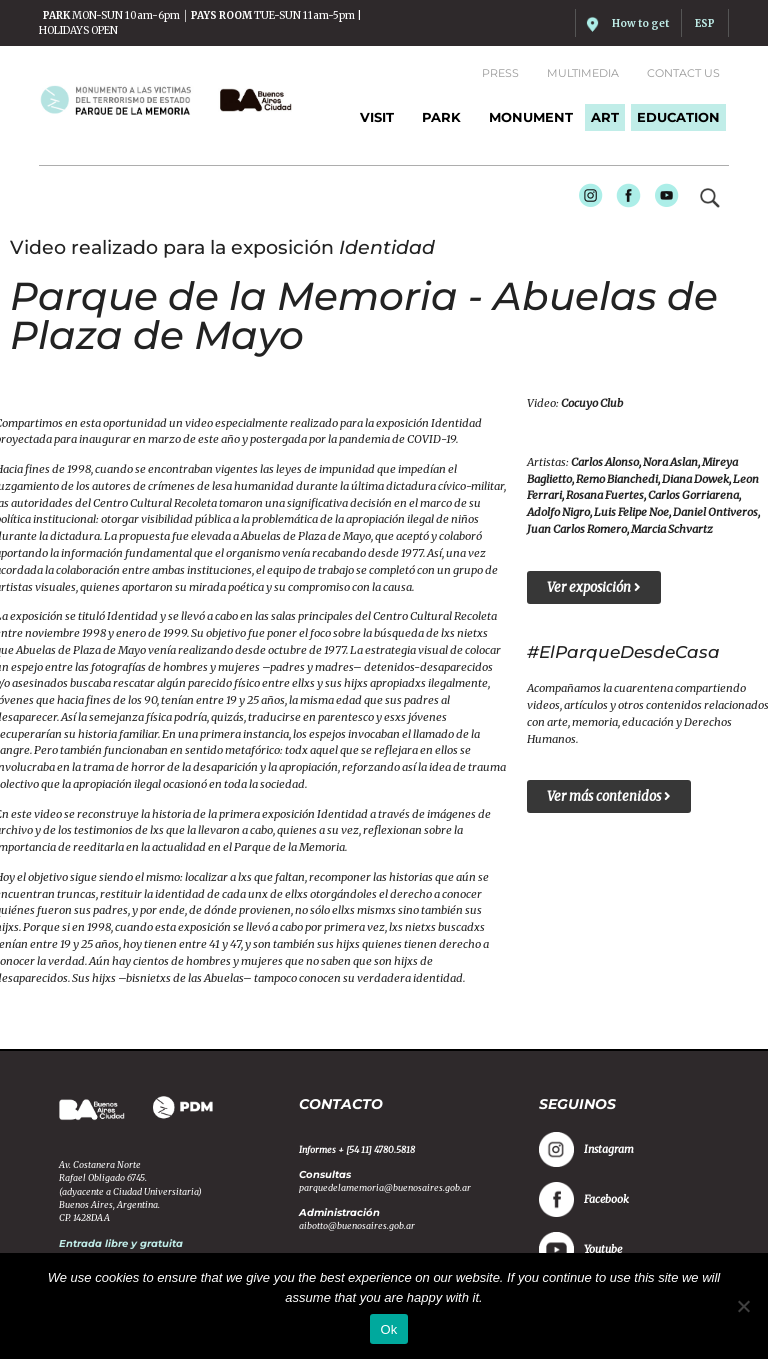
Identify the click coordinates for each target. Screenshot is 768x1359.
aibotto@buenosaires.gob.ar (357, 1225)
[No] (743, 1306)
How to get (640, 23)
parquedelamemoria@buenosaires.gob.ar (385, 1187)
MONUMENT (531, 117)
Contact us (683, 73)
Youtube (660, 198)
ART (605, 117)
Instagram (584, 198)
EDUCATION (678, 117)
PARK (441, 117)
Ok (388, 1329)
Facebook (622, 198)
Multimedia (583, 73)
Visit (377, 117)
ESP (705, 23)
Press (500, 73)
